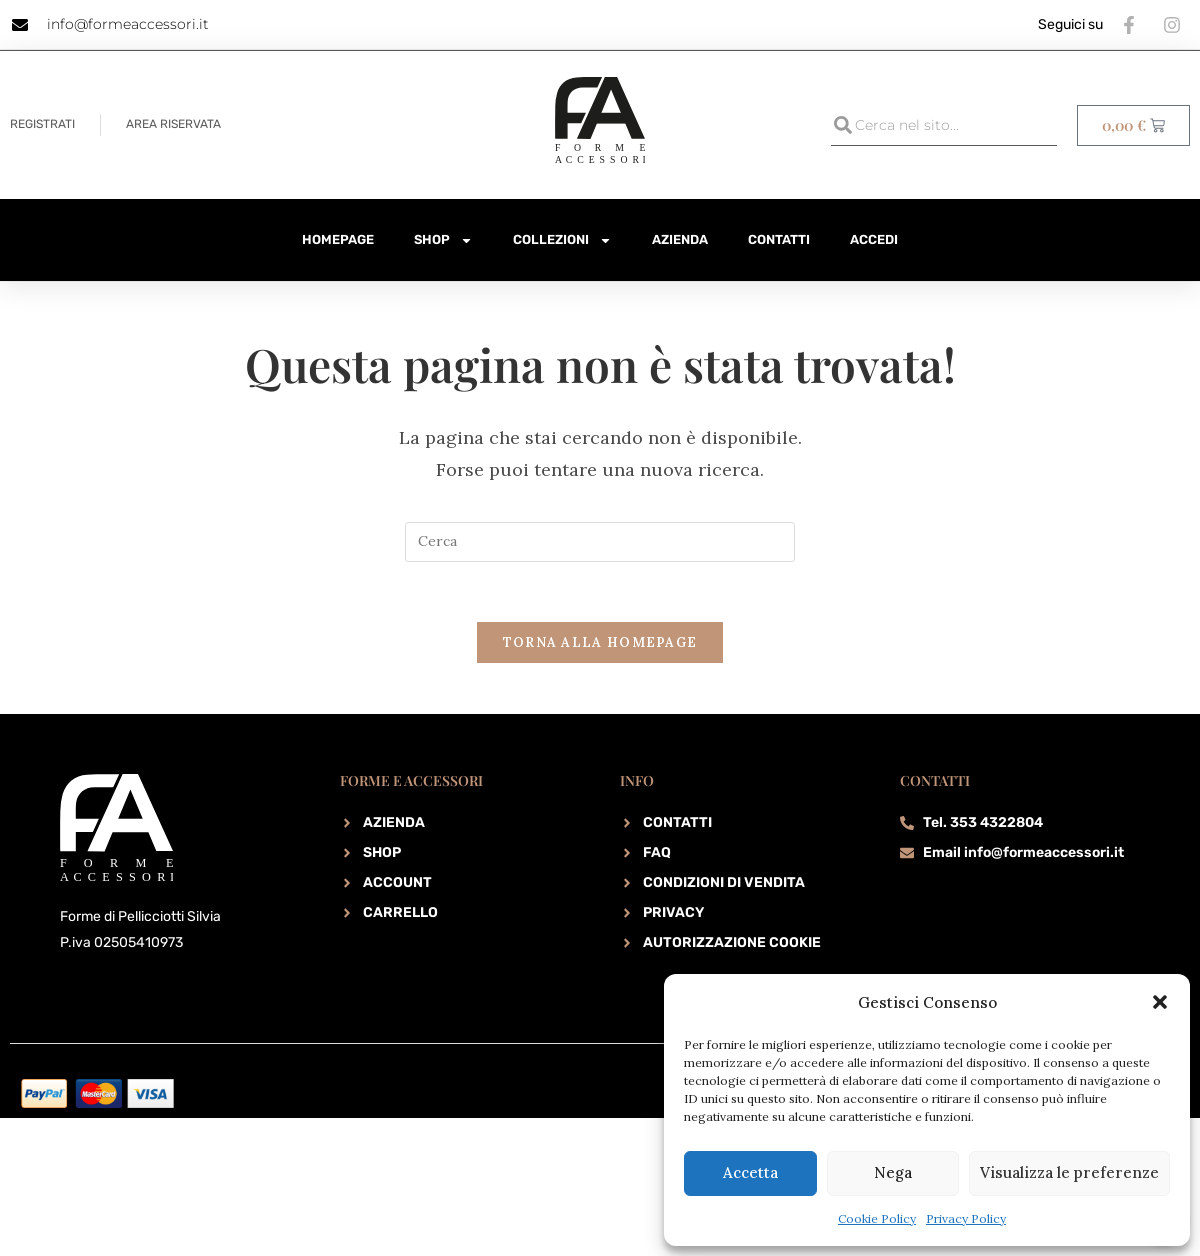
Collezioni (562, 240)
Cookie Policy (877, 1218)
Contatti (779, 239)
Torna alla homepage (600, 643)
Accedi (874, 239)
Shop (443, 240)
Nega (893, 1172)
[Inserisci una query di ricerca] (600, 542)
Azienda (680, 239)
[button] (1160, 1002)
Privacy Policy (966, 1218)
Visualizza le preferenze (1069, 1172)
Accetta (750, 1172)
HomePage (338, 239)
